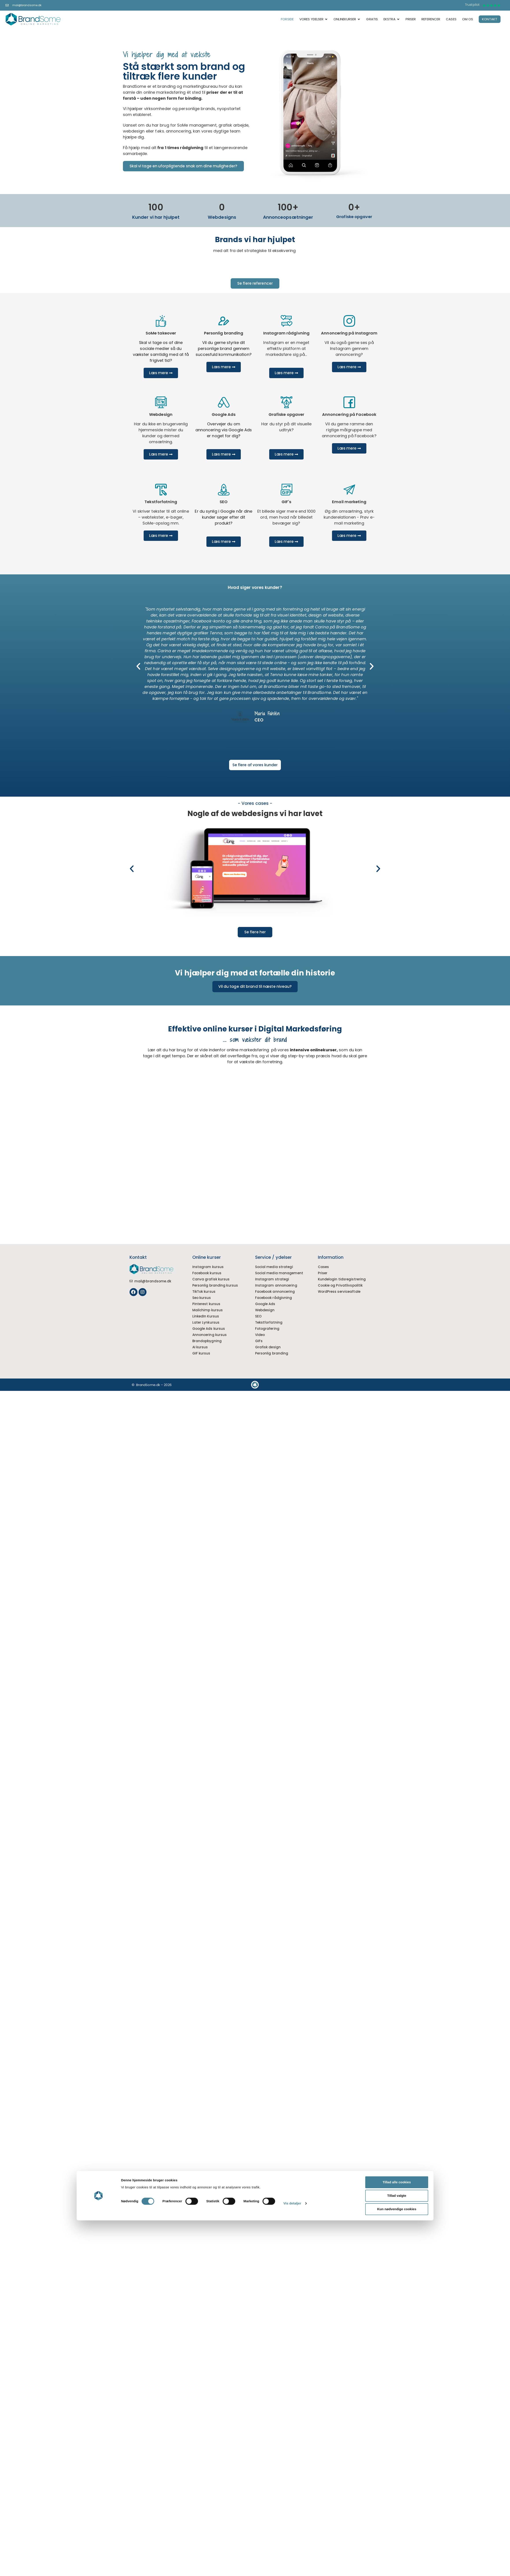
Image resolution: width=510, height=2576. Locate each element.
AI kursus (200, 1352)
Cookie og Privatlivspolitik (340, 1291)
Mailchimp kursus (207, 1315)
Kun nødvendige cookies (321, 2565)
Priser (323, 1278)
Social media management (279, 1278)
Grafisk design (268, 1352)
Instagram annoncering (276, 1291)
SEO (258, 1321)
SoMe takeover (161, 333)
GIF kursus (201, 1358)
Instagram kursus (208, 1272)
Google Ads (265, 1309)
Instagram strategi (272, 1284)
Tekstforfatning (269, 1328)
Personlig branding (271, 1358)
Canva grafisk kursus (211, 1284)
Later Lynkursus (206, 1328)
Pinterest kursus (206, 1309)
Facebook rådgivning (273, 1303)
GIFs (259, 1346)
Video (260, 1340)
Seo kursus (201, 1303)
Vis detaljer (217, 2559)
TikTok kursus (203, 1297)
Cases (323, 1272)
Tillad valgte (321, 2551)
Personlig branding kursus (215, 1291)
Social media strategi (274, 1272)
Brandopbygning (207, 1346)
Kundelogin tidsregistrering (342, 1284)
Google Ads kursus (208, 1334)
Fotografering (267, 1334)
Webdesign (265, 1315)
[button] (138, 667)
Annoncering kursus (209, 1340)
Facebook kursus (207, 1278)
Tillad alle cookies (322, 2538)
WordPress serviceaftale (339, 1297)
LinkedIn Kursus (205, 1321)
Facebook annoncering (275, 1297)
